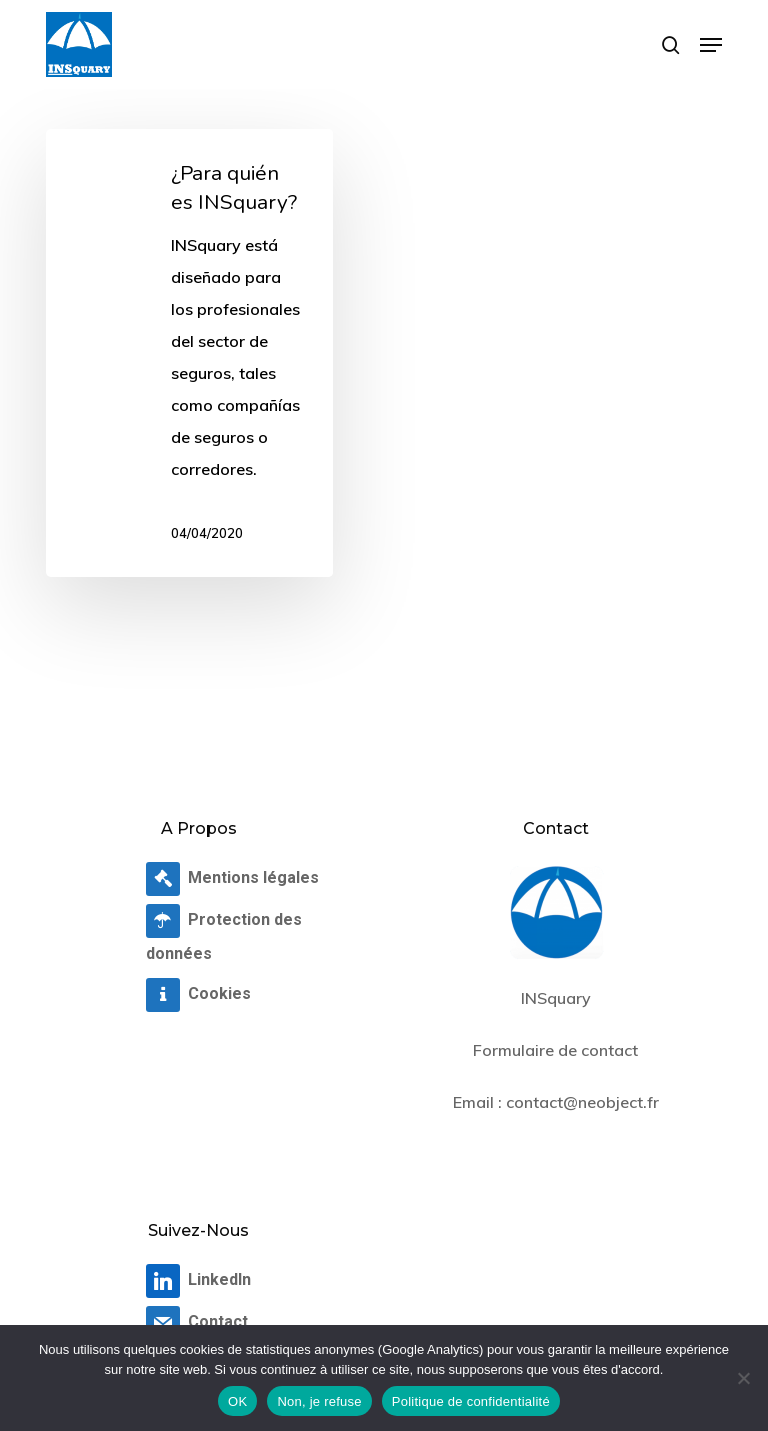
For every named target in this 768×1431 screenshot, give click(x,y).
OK (237, 1401)
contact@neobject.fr (582, 1102)
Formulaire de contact (555, 1050)
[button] (711, 45)
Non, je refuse (319, 1401)
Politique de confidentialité (471, 1401)
